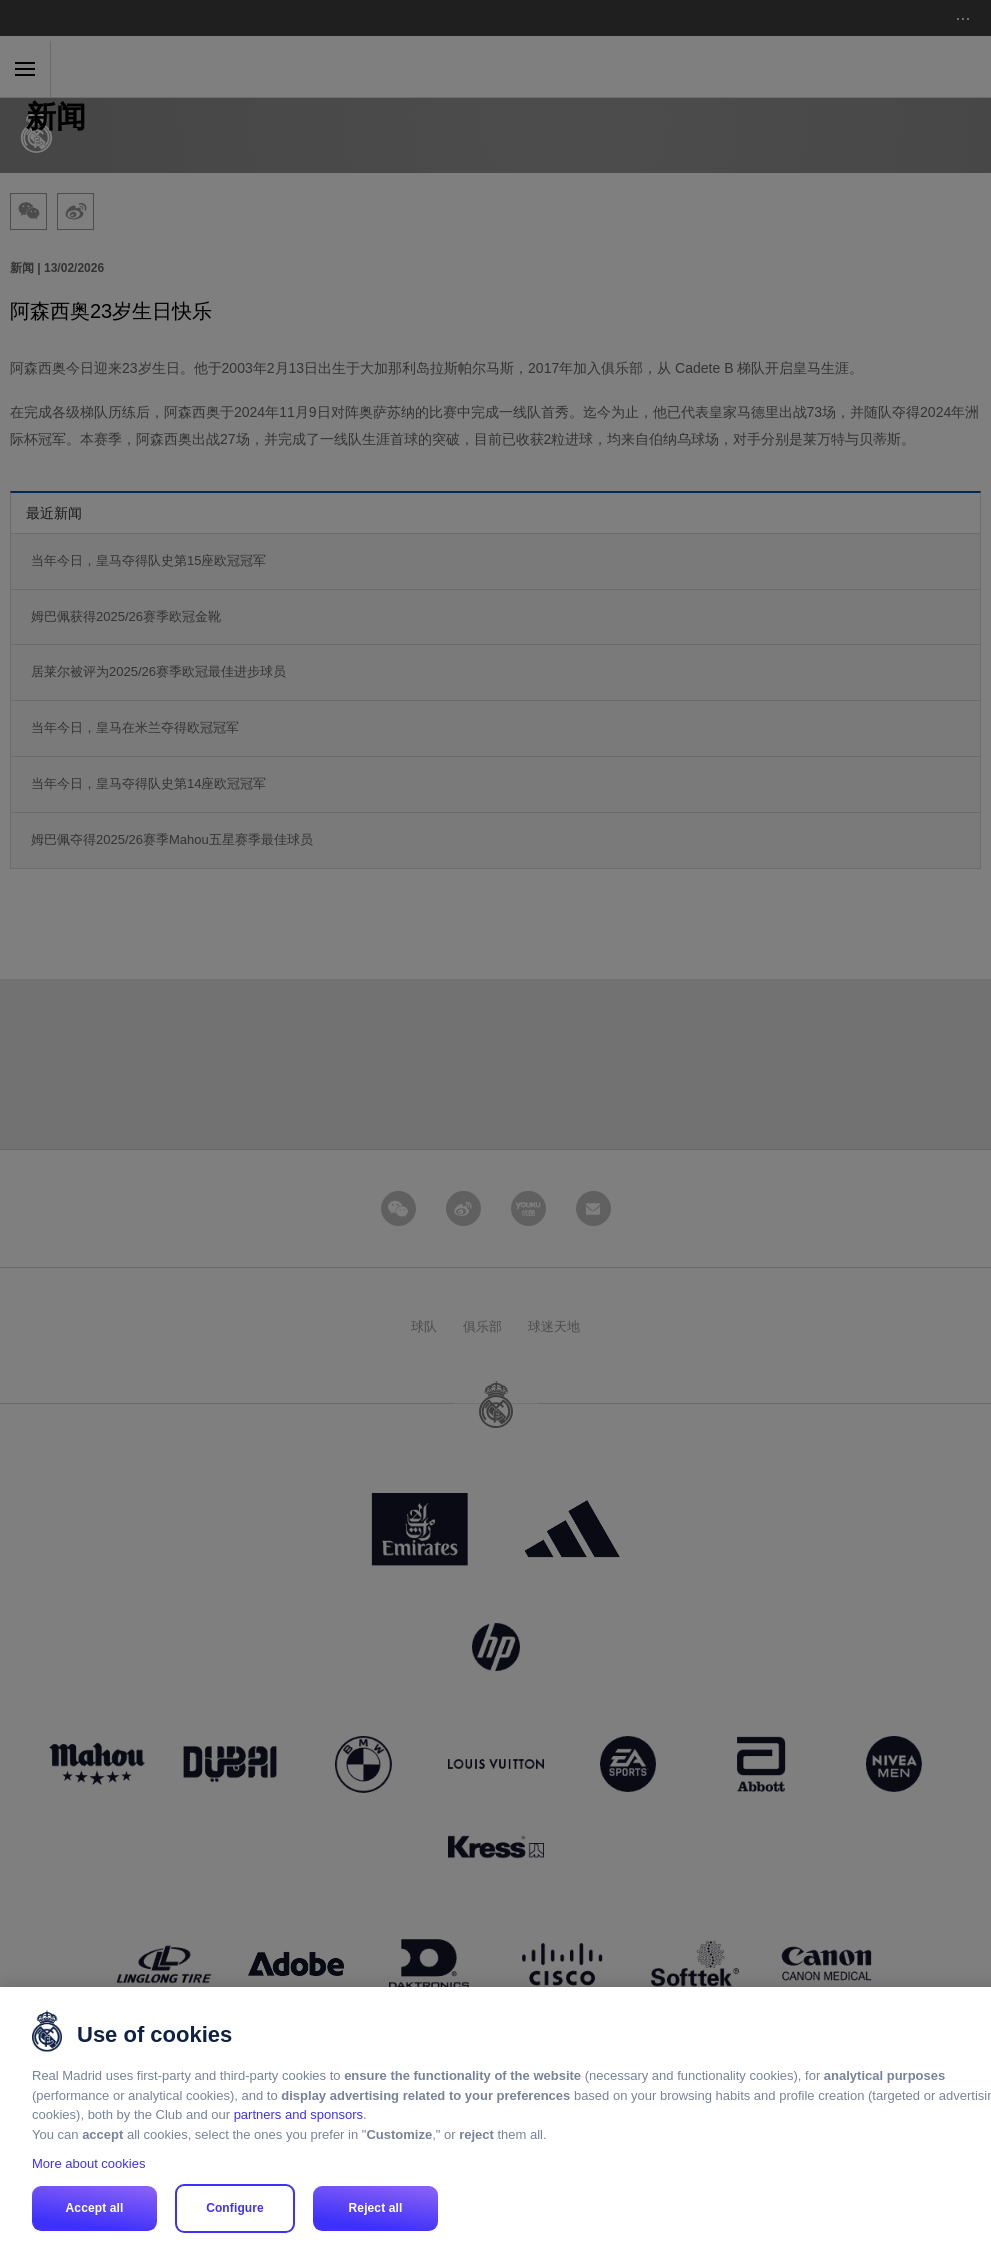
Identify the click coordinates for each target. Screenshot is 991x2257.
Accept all (95, 2208)
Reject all (376, 2208)
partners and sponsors (298, 2114)
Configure (235, 2208)
